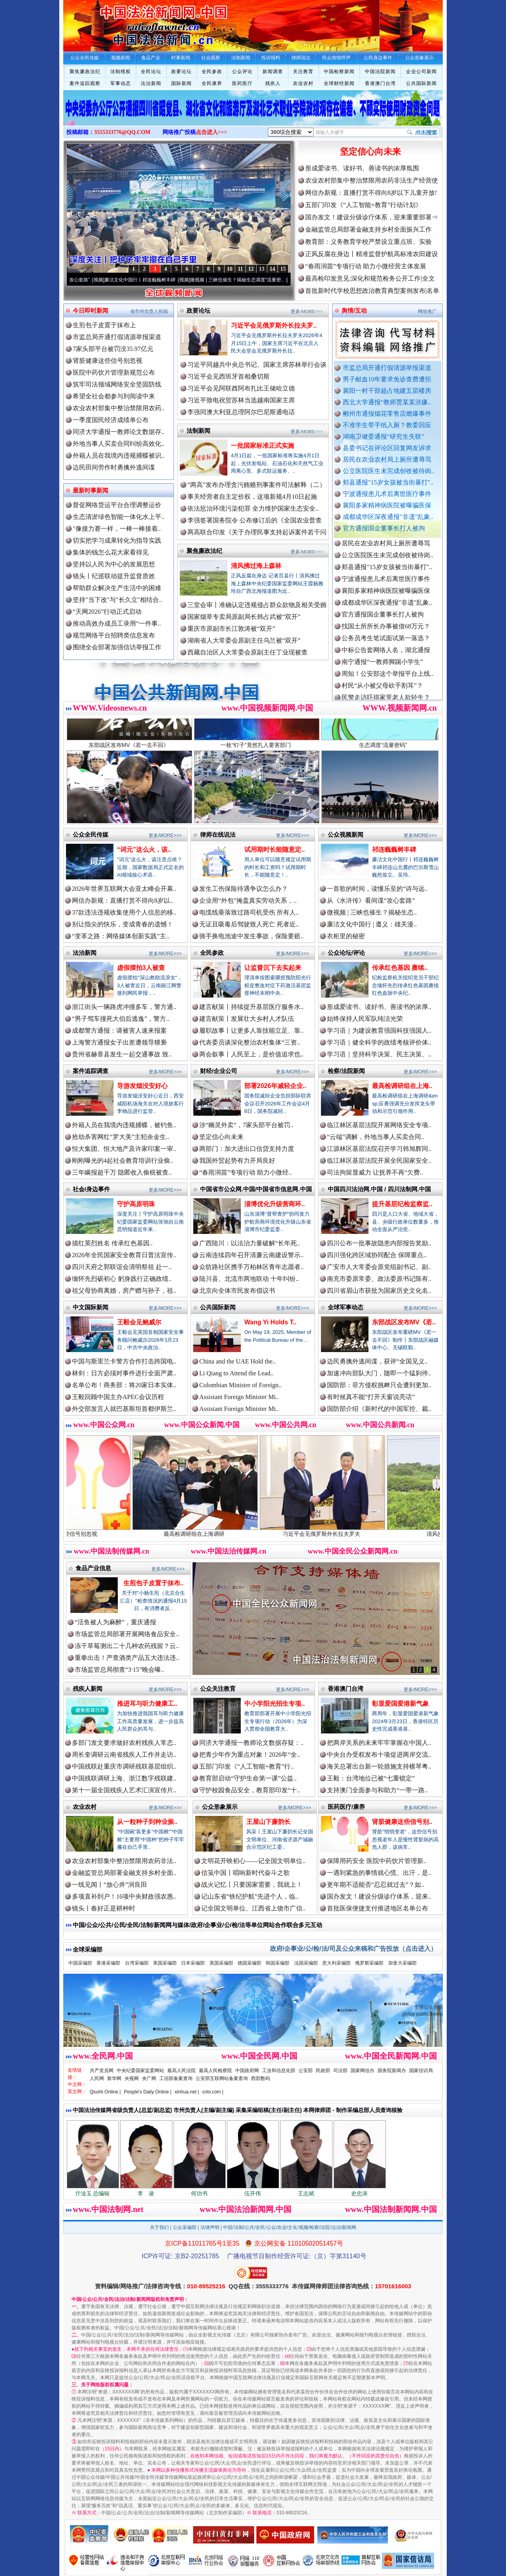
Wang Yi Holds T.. (270, 1322)
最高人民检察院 (215, 2070)
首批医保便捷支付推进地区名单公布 (377, 1908)
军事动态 (120, 83)
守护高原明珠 (136, 1204)
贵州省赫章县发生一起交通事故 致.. (122, 1054)
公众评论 (242, 71)
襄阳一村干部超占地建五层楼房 (387, 390)
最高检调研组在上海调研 (217, 1531)
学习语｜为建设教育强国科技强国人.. (379, 1030)
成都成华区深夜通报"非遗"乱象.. (388, 516)
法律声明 (209, 2227)
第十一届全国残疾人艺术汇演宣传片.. (124, 1790)
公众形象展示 (220, 1806)
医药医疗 (242, 83)
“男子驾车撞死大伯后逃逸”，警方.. (120, 1018)
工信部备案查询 (176, 2078)
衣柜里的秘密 (346, 936)
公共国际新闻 (421, 83)
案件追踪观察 (85, 83)
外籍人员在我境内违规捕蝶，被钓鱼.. (124, 1125)
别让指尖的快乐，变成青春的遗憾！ (122, 924)
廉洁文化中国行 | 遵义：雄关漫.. (372, 924)
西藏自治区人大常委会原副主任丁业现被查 (247, 652)
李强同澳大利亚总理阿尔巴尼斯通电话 (241, 412)
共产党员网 (101, 2070)
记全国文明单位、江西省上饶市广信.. (253, 1908)
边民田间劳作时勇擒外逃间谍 (114, 467)
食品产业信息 (93, 1568)
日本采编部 (193, 1963)
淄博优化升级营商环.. (274, 1204)
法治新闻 (151, 83)
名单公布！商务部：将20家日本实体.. (124, 1385)
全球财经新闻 (339, 83)
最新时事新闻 (90, 490)
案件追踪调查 (90, 1070)
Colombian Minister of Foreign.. (240, 1385)
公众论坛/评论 (346, 952)
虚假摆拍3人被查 (141, 967)
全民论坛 (151, 71)
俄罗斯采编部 (369, 1963)
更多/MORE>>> (307, 311)
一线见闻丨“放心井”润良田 (109, 1884)
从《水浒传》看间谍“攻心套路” (74, 280)
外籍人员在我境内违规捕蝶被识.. (118, 455)
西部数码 (260, 2078)
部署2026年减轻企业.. (275, 1085)
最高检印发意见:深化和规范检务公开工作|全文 (370, 278)
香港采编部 (108, 1963)
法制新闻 (198, 430)
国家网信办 (362, 2070)
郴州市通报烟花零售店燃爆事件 (387, 413)
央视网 (132, 2078)
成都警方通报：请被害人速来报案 (119, 1030)
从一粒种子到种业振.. (147, 1821)
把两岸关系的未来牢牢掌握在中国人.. (379, 1742)
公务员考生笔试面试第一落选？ (386, 649)
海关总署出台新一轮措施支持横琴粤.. (379, 1766)
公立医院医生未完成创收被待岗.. (388, 471)
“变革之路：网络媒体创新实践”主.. (120, 936)
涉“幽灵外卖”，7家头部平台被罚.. (246, 1125)
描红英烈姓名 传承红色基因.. (112, 1243)
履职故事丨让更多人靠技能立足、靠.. (251, 1030)
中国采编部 (80, 1963)
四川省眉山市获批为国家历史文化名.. (379, 1290)
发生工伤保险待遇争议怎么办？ (243, 888)
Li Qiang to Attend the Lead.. (236, 1373)
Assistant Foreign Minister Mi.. (239, 1397)
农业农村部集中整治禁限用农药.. (118, 408)
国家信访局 (421, 2070)
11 (240, 269)
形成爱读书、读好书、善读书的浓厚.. (379, 1006)
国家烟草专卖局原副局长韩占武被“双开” (243, 616)
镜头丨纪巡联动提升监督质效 (114, 576)
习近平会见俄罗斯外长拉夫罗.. (274, 325)
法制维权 (120, 71)
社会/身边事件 (91, 1189)
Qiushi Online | (105, 2092)
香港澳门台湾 (380, 83)
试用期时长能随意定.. (274, 849)
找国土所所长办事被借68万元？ (386, 637)
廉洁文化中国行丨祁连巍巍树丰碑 (157, 280)
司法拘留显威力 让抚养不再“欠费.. (375, 1172)
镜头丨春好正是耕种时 (103, 1908)
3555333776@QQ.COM (122, 132)
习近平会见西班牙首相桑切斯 (228, 376)
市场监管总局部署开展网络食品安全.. (127, 1634)
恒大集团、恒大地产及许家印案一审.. (124, 1148)
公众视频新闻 (345, 834)
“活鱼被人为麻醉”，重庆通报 (115, 1622)
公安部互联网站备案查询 (222, 2078)
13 (261, 269)
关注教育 (303, 71)
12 (251, 269)
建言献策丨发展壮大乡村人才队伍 (246, 1018)
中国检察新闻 (339, 71)
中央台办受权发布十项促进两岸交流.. (379, 1754)
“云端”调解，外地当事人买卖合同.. (375, 1136)
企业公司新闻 (421, 71)
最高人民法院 (181, 2070)
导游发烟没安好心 (142, 1085)
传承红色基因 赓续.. (400, 967)
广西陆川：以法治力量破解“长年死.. (249, 1243)
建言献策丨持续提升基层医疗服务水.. (251, 1006)
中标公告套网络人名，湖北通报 (386, 661)
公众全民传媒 (90, 834)
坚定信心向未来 (370, 152)
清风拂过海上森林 (256, 565)
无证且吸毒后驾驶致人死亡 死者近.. (249, 924)
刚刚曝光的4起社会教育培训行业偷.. (122, 1160)
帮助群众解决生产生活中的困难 (117, 588)
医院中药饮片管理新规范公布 (114, 372)
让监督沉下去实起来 (272, 967)
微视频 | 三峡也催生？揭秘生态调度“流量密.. (254, 280)
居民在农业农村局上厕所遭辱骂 (387, 459)
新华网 (114, 2078)
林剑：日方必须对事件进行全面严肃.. (124, 1373)
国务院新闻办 (392, 2070)
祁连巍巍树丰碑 (394, 849)
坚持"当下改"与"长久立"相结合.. (117, 599)
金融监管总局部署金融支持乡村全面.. (124, 1872)
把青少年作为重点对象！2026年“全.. (249, 1754)
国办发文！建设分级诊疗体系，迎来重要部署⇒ (371, 217)
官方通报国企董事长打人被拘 (384, 528)
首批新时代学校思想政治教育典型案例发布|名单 (372, 290)
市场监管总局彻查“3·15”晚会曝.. (119, 1669)
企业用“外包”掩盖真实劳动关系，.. (247, 900)
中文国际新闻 (90, 1307)
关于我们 (159, 2227)
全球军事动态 (345, 1307)
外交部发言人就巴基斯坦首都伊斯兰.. (124, 1408)
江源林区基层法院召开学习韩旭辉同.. (379, 1148)
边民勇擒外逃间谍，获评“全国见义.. (377, 1361)
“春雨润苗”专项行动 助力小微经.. (245, 1172)
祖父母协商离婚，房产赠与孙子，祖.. (124, 1290)
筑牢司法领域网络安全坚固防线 (117, 384)
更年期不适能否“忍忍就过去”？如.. (375, 1884)
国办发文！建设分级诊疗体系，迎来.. (379, 1896)
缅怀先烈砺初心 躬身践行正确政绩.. (122, 1278)
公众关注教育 (218, 1688)
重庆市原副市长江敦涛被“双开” (231, 628)
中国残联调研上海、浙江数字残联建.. (124, 1778)
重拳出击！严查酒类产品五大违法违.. (127, 1657)
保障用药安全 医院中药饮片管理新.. (377, 1861)
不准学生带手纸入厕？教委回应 (387, 425)
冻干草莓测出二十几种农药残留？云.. (127, 1646)
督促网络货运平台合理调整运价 (117, 505)
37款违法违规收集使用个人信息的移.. (124, 912)
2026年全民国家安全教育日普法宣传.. (124, 1255)
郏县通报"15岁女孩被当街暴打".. (388, 482)
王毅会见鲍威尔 (139, 1322)
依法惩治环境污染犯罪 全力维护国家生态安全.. (253, 508)
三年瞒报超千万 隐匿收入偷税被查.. (122, 1172)
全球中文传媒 (128, 23)
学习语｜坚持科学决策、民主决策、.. (379, 1054)
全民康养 (212, 83)
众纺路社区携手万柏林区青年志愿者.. (251, 1266)
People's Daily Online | (148, 2092)
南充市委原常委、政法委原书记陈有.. (379, 1278)
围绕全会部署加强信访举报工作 (117, 647)
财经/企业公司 (218, 1070)
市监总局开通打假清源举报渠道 (387, 367)
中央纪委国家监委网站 (140, 2070)
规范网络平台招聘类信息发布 (114, 635)
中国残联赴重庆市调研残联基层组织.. (124, 1766)
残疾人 (273, 83)
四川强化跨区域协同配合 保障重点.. (377, 1255)
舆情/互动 (354, 310)
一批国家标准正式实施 (262, 445)
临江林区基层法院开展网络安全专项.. (379, 1125)
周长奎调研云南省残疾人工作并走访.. (124, 1754)
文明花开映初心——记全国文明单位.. (253, 1861)
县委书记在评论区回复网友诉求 (387, 448)
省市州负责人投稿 (149, 311)
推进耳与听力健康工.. (147, 1703)
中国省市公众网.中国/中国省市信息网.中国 (256, 1189)
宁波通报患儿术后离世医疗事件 (387, 493)
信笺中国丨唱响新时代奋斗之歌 (245, 1872)
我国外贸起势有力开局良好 (237, 1160)
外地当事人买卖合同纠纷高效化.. (118, 443)
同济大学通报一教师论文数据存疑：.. (251, 1742)
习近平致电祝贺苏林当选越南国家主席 (241, 400)
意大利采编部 (336, 1963)
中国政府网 (247, 2070)
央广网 (149, 2078)
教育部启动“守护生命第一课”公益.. (247, 1778)
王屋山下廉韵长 (268, 1821)
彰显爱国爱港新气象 (400, 1703)
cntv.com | (212, 2092)
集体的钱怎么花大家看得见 (111, 552)
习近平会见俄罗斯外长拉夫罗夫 (344, 1531)
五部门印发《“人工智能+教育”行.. (246, 1766)
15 (283, 269)
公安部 (305, 2070)
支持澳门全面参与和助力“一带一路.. (377, 1790)
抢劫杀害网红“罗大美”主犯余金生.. (120, 1136)
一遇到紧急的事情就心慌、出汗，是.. (379, 1872)
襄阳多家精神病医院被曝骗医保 (387, 505)
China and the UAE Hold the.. (237, 1361)
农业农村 (303, 83)
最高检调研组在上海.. (402, 1085)
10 (229, 269)
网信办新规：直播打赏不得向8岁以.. (122, 900)
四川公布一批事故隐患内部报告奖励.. (379, 1243)
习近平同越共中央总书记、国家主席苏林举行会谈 (257, 364)
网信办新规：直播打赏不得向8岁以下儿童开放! (371, 192)
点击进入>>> (211, 132)
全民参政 (212, 71)
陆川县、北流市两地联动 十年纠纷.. (249, 1278)
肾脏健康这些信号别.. (402, 1821)
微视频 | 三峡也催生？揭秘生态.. (372, 912)
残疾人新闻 (87, 1688)
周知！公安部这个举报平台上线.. (387, 684)
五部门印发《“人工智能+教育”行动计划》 (363, 205)
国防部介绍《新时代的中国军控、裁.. (379, 1408)
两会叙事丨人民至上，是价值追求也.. (251, 1054)
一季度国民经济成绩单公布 (111, 420)
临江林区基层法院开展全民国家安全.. (379, 1160)
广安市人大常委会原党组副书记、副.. (379, 1266)
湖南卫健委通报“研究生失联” (383, 436)
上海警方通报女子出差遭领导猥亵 (119, 1042)
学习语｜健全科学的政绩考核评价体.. (379, 1042)
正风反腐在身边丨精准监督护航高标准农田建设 (371, 254)
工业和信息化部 (278, 2070)
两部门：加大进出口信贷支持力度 (246, 1148)
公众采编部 (184, 2227)
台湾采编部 (137, 1963)
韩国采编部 (277, 1963)
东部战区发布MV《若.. (404, 1322)
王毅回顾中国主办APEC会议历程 (118, 1397)
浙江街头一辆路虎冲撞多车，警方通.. (124, 1006)
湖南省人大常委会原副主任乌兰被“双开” (243, 640)
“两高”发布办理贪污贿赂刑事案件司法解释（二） (256, 484)
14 (272, 269)
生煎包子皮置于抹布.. (153, 1583)
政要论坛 (181, 71)
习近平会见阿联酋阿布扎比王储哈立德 (241, 388)
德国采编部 (249, 1963)
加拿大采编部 (402, 1963)
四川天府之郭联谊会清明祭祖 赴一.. (122, 1266)
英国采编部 (221, 1963)
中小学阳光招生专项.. (274, 1703)
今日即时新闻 (90, 310)
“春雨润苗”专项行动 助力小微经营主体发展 (365, 266)
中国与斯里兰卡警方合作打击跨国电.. (124, 1361)
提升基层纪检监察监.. (402, 1204)
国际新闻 (181, 83)
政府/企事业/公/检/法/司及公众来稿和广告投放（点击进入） (353, 1948)
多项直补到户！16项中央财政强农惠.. (124, 1896)
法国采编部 (306, 1963)
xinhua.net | (187, 2092)
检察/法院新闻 (346, 1070)
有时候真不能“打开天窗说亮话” (371, 1397)
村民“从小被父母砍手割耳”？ (382, 696)
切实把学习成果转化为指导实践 (117, 540)
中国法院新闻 (380, 71)
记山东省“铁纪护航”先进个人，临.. (249, 1896)
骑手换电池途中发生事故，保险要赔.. (251, 936)
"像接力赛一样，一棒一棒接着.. (117, 528)
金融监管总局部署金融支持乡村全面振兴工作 (368, 229)
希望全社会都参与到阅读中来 (114, 396)
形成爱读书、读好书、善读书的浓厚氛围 (362, 168)
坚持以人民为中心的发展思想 (114, 564)
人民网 (97, 2078)
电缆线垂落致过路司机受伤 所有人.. (249, 912)
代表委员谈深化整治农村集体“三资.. (249, 1042)
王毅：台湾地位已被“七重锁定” (371, 1778)
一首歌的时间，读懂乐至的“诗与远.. (377, 888)
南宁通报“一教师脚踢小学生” (382, 672)
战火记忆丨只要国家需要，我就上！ (251, 1884)
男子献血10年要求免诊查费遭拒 (387, 379)
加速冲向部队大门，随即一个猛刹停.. (379, 1373)
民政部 (323, 2070)
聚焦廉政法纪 (85, 71)
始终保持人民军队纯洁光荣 (365, 1018)
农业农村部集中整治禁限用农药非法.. (124, 1861)
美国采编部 (165, 1963)
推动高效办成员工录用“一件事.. (117, 623)
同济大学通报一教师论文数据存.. (118, 431)
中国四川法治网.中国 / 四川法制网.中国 (379, 1189)
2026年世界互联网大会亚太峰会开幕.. (124, 888)
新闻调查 (272, 71)
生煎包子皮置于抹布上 (104, 325)
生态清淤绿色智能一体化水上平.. (118, 516)
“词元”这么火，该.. (144, 849)
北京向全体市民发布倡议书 (237, 1290)
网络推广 (427, 311)
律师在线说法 (218, 834)
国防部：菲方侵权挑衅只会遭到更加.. (379, 1385)
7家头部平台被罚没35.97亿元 (113, 348)
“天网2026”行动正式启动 (107, 611)
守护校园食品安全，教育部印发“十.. (249, 1790)
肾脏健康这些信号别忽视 (107, 360)
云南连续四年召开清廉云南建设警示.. (251, 1255)
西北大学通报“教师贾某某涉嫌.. (387, 402)
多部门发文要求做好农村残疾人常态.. (124, 1742)
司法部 (340, 2070)
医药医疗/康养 (346, 1806)
